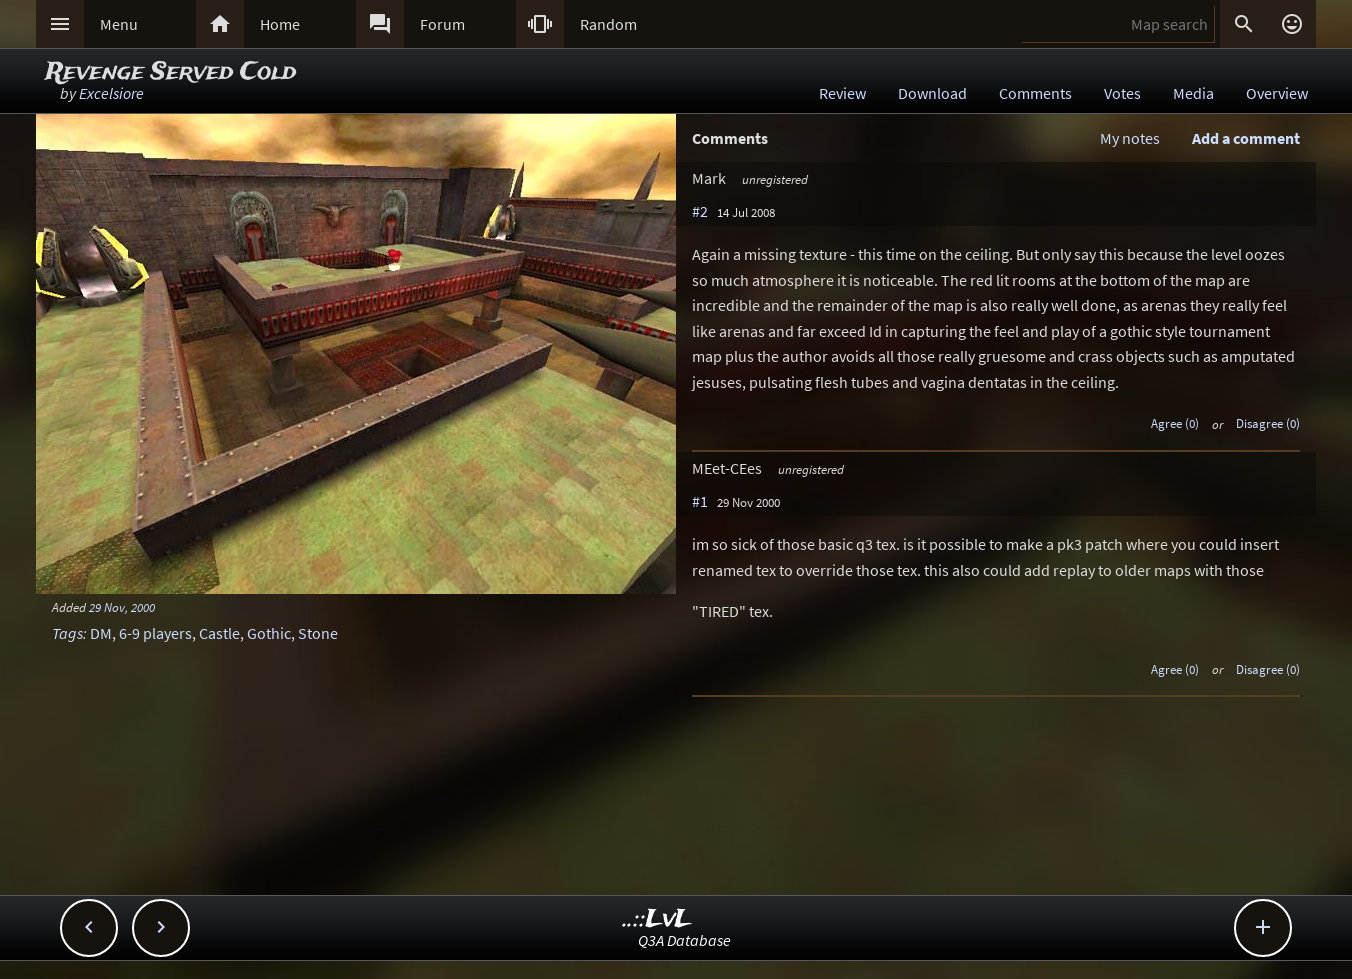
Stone (318, 633)
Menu (119, 24)
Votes (1122, 93)
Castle (219, 633)
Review (842, 93)
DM (101, 633)
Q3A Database (684, 940)
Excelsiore (111, 93)
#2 (700, 211)
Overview (1277, 93)
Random (608, 24)
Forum (442, 24)
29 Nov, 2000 (122, 607)
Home (280, 24)
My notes (1130, 138)
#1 (700, 501)
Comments (1035, 93)
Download (932, 93)
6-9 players (155, 633)
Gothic (269, 633)
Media (1193, 93)
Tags (67, 633)
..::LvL (657, 919)
